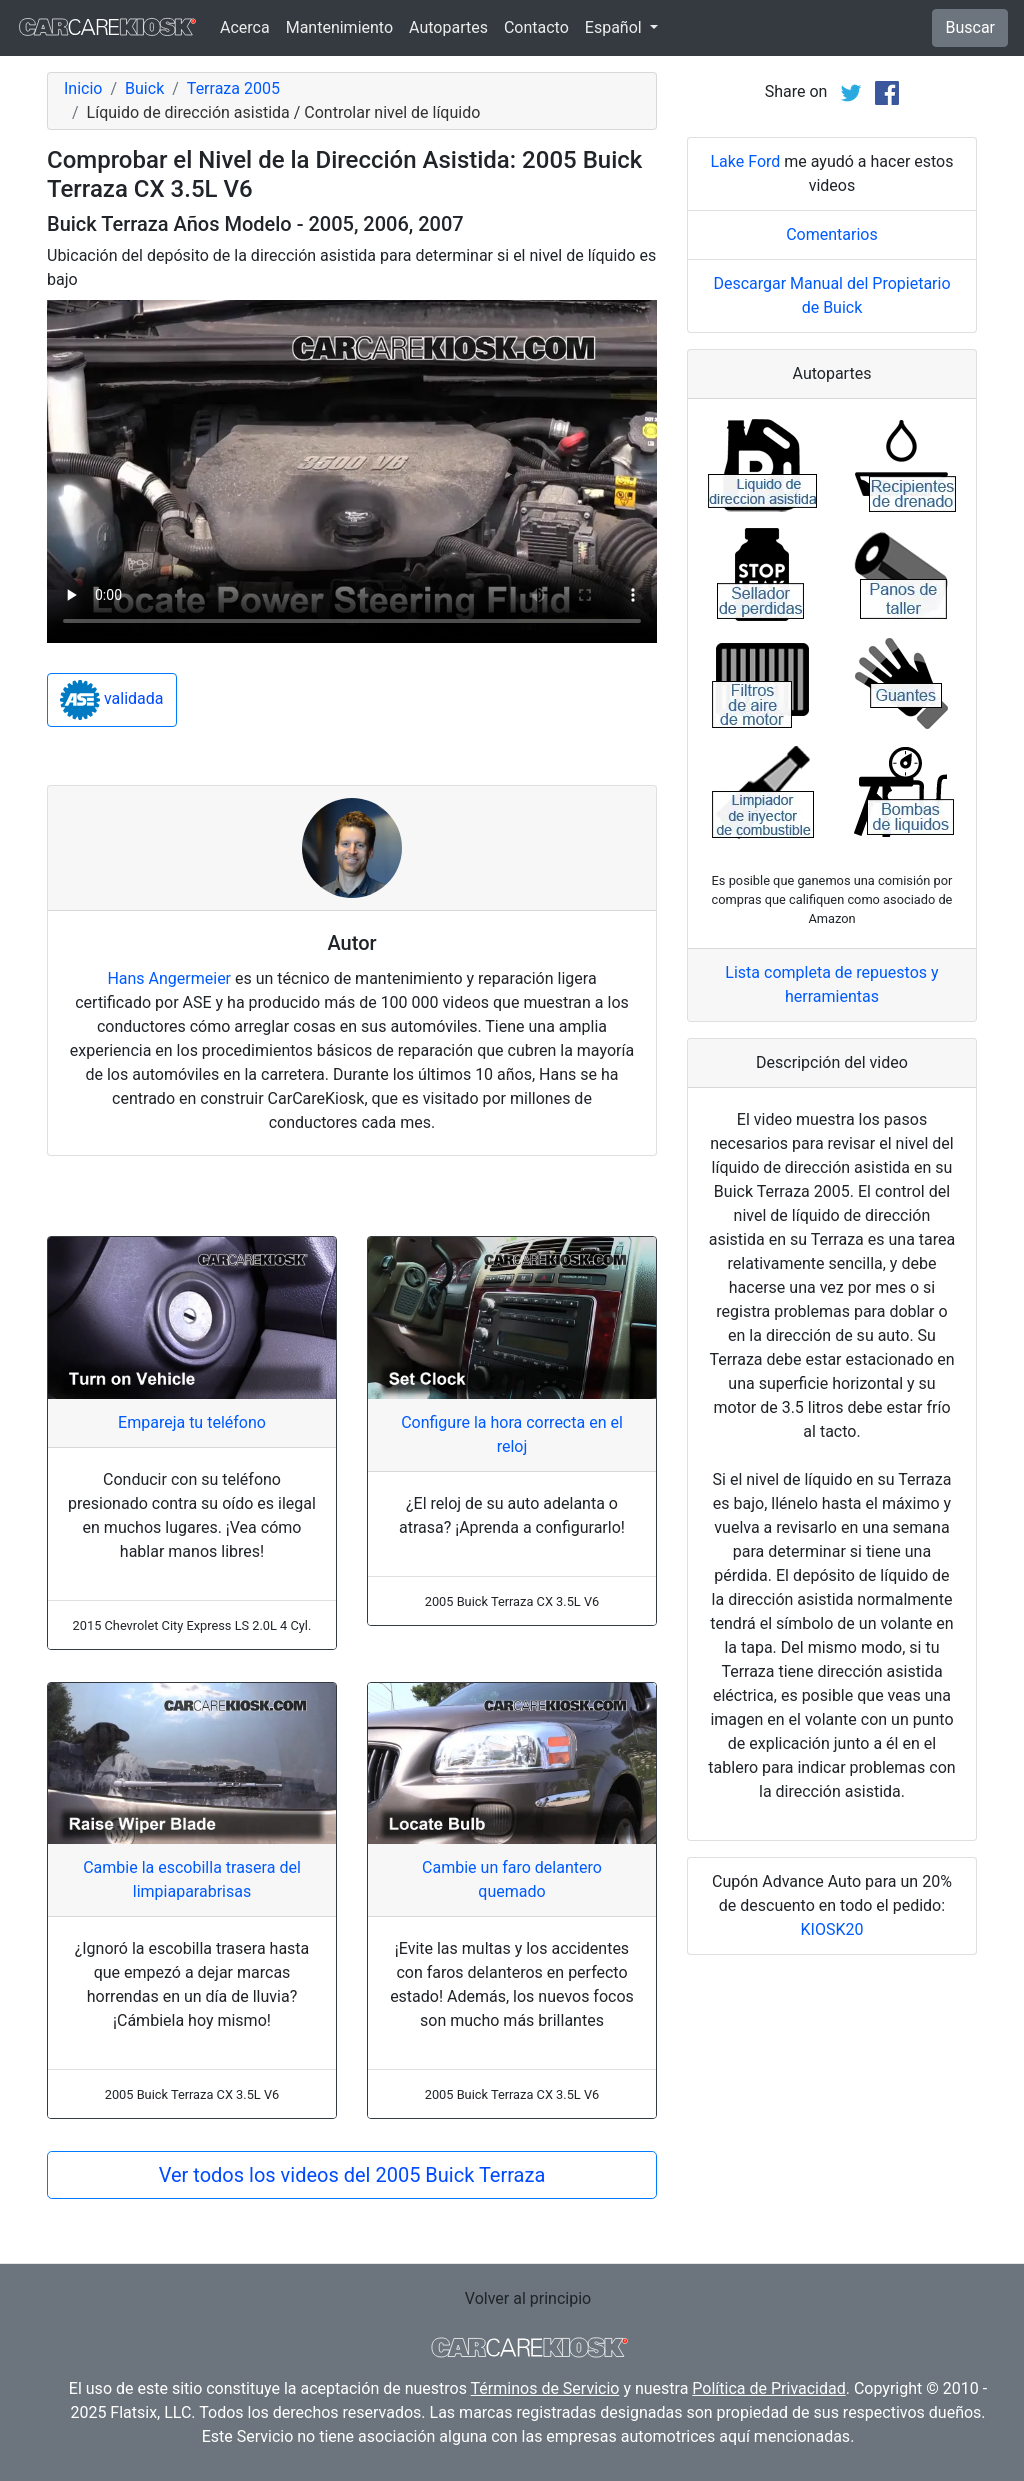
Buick (144, 88)
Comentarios (832, 234)
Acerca (245, 27)
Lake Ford (745, 161)
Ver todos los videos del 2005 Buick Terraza (352, 2175)
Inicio (83, 88)
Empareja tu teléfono (192, 1422)
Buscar (970, 27)
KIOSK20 (832, 1929)
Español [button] (615, 27)
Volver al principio (528, 2298)
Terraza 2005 (233, 88)
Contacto (536, 27)
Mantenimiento (339, 27)
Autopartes (448, 27)
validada (112, 700)
